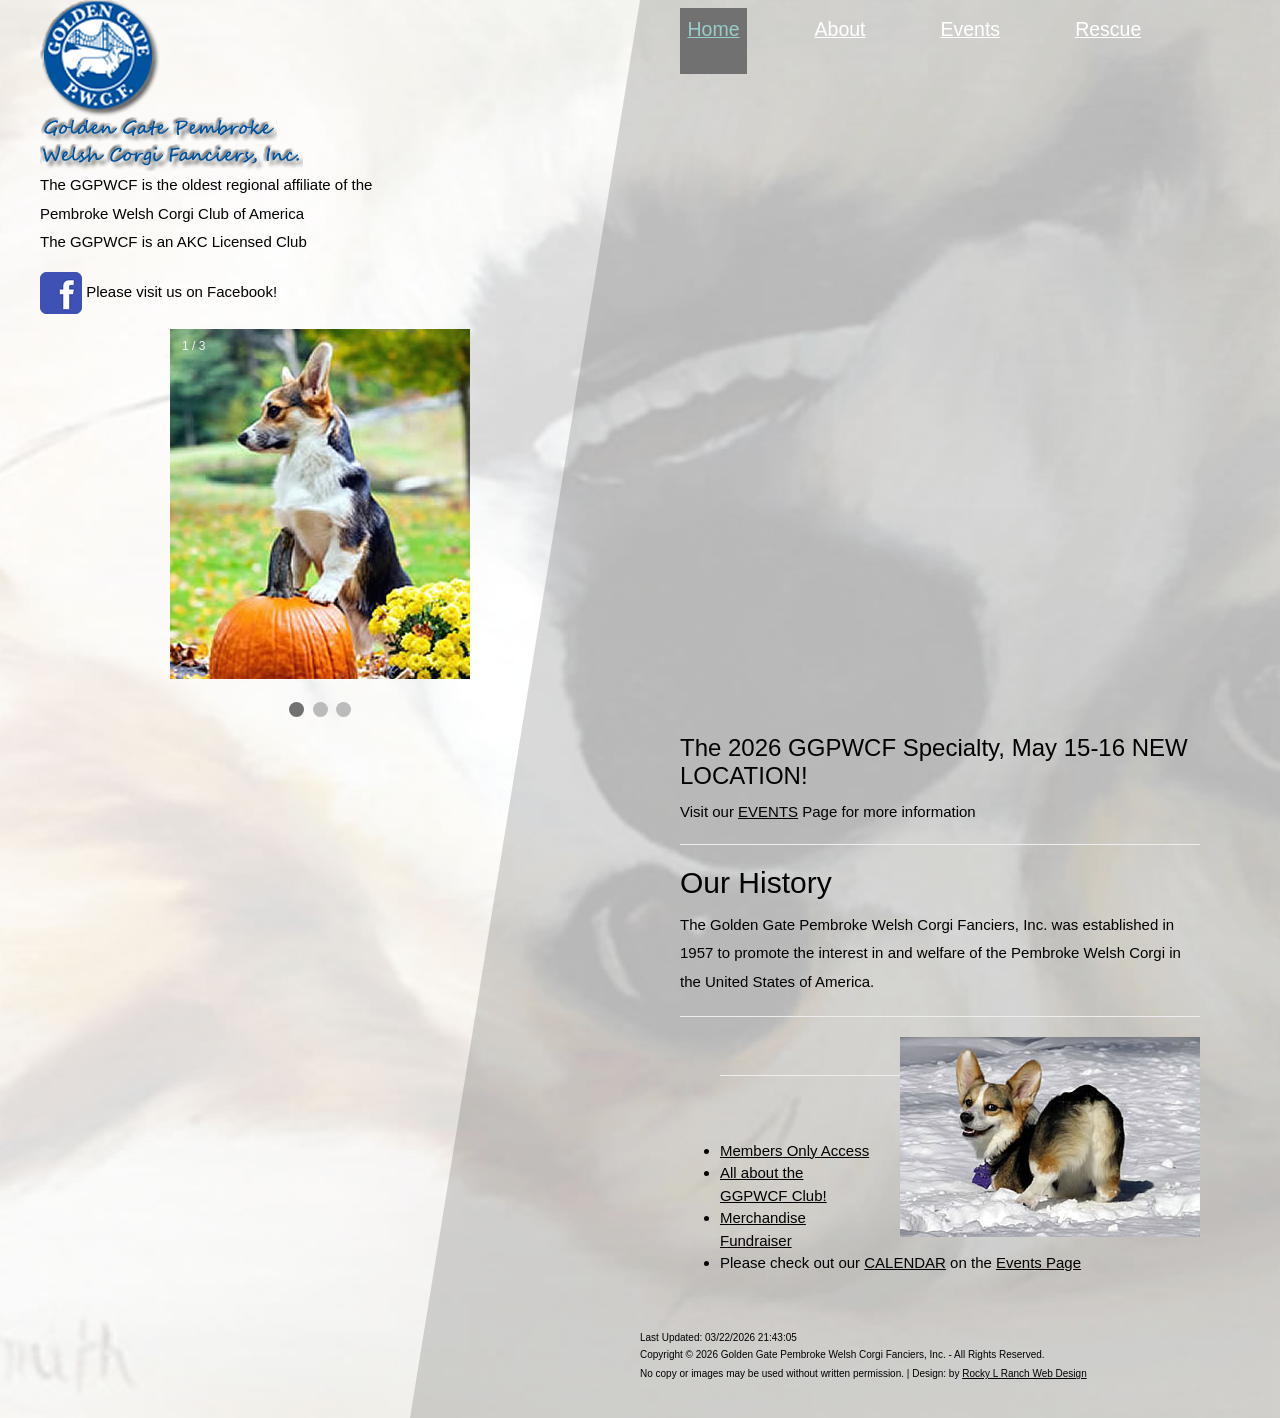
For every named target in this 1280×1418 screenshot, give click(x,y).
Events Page (1038, 1262)
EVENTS (768, 811)
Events (971, 29)
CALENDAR (905, 1262)
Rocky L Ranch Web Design (1024, 1373)
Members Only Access (794, 1150)
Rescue (1108, 29)
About (840, 29)
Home (718, 27)
